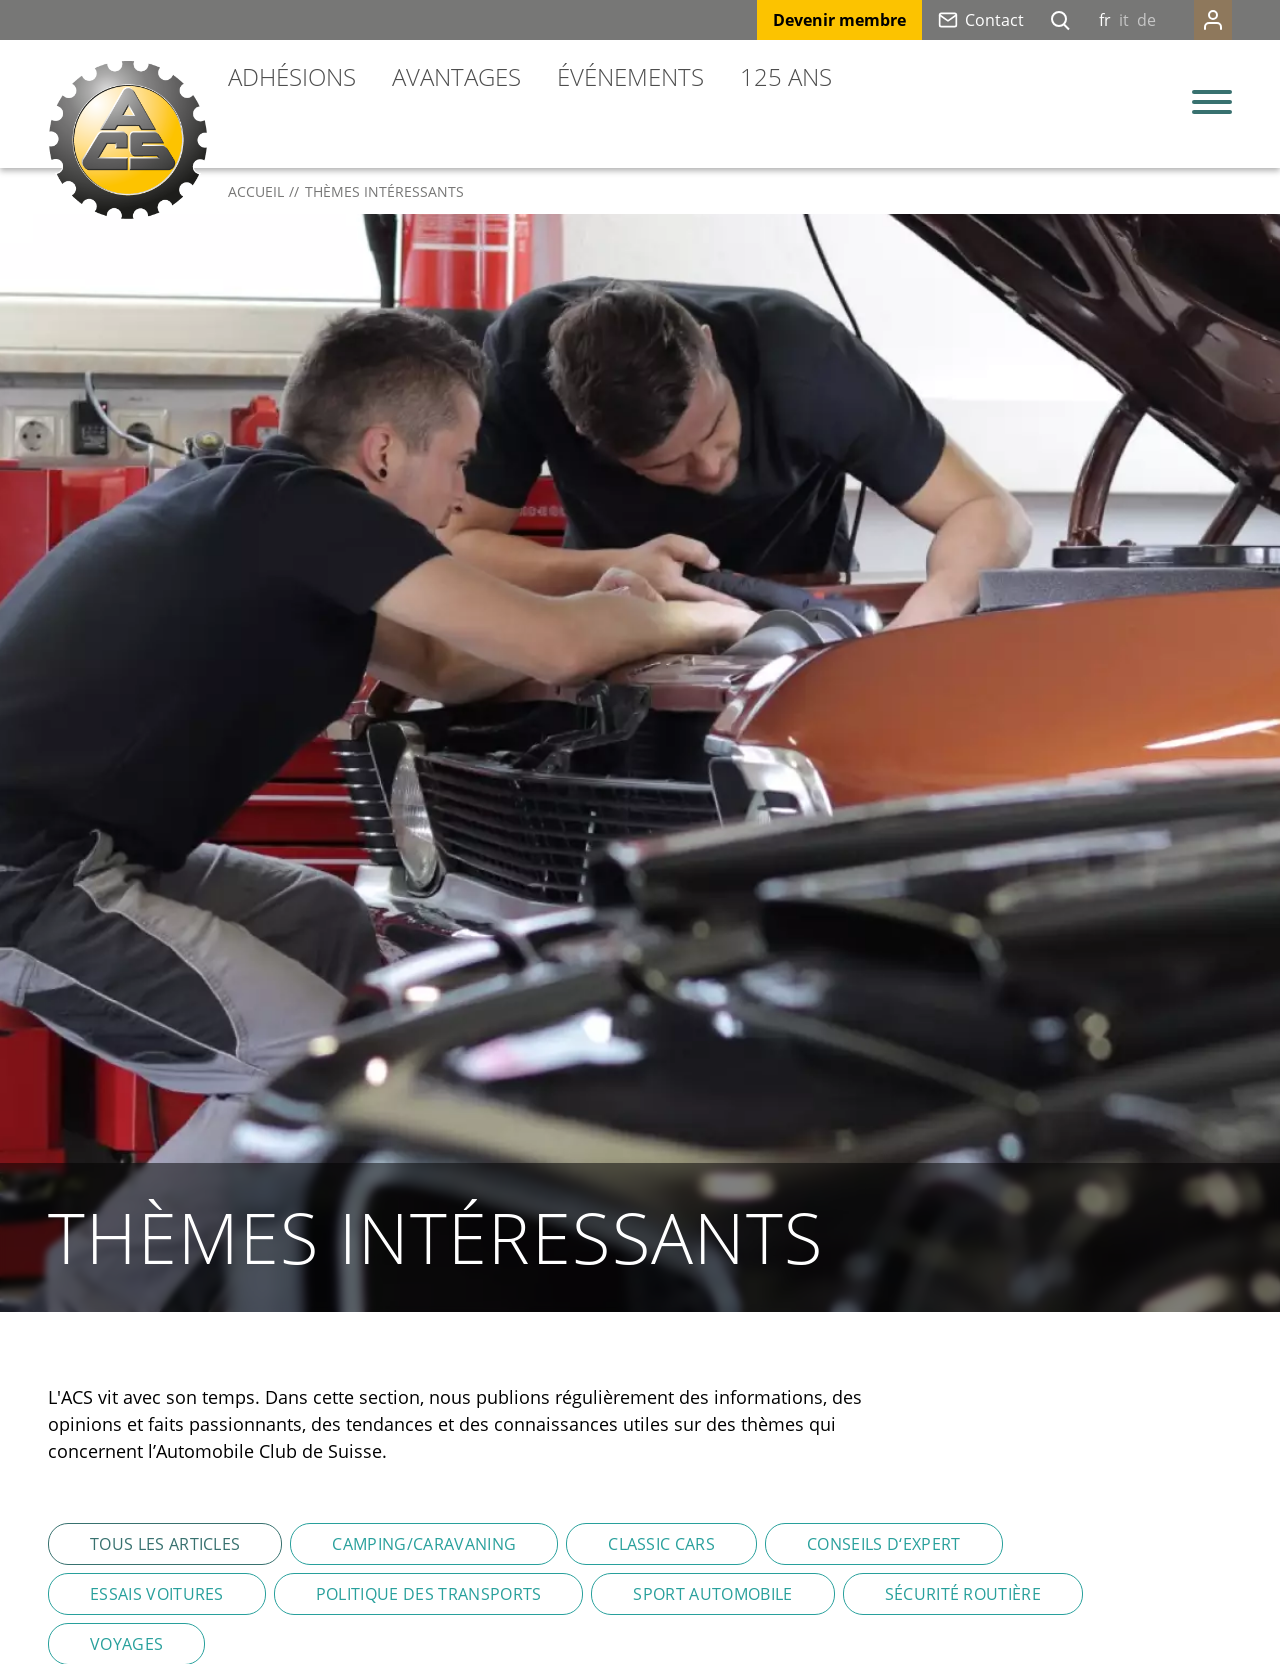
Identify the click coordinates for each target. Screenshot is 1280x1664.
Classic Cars (661, 1544)
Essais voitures (157, 1594)
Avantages (456, 76)
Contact (994, 20)
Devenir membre (839, 20)
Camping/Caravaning (424, 1544)
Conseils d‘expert (883, 1544)
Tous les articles (165, 1544)
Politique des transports (429, 1594)
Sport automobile (712, 1594)
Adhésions (292, 76)
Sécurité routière (963, 1594)
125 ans (786, 76)
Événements (630, 76)
